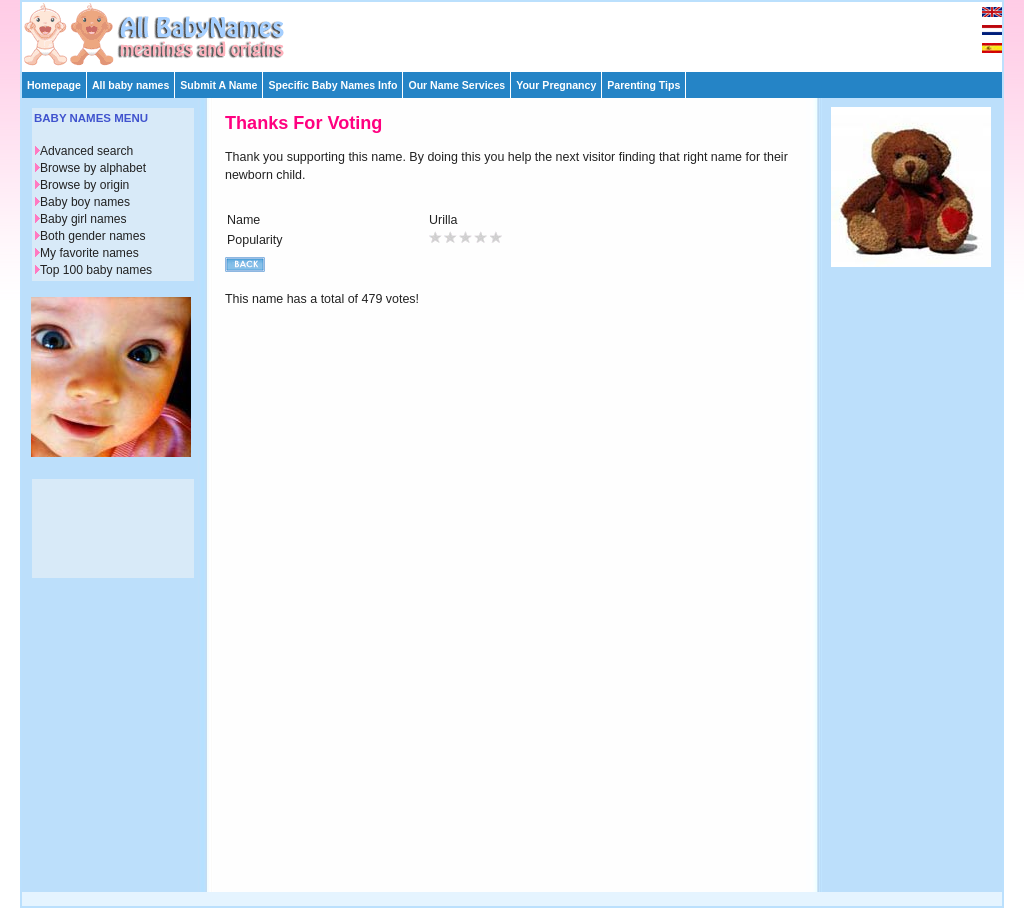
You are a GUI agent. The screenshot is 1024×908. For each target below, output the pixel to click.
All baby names (130, 85)
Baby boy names (85, 202)
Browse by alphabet (93, 168)
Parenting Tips (643, 85)
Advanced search (86, 151)
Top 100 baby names (96, 270)
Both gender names (92, 236)
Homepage (54, 85)
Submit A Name (218, 85)
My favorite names (89, 253)
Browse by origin (84, 185)
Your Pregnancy (556, 85)
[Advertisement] (521, 32)
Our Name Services (456, 85)
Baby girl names (83, 219)
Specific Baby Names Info (332, 85)
